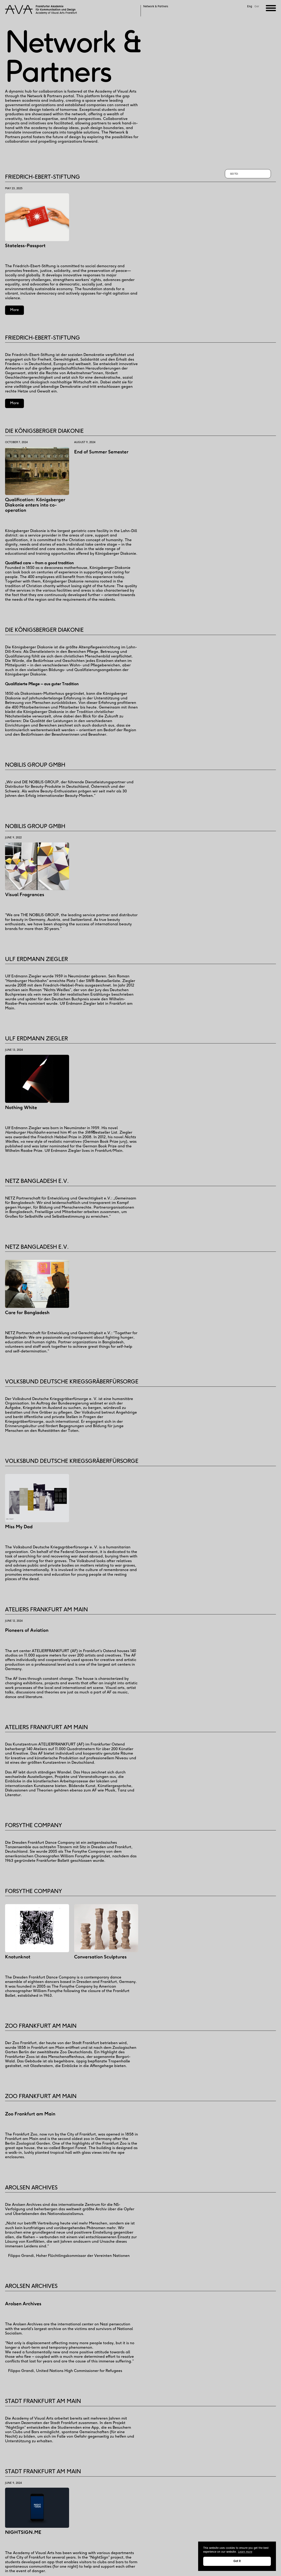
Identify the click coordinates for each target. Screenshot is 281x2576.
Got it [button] (237, 2561)
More (14, 310)
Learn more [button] (245, 2551)
